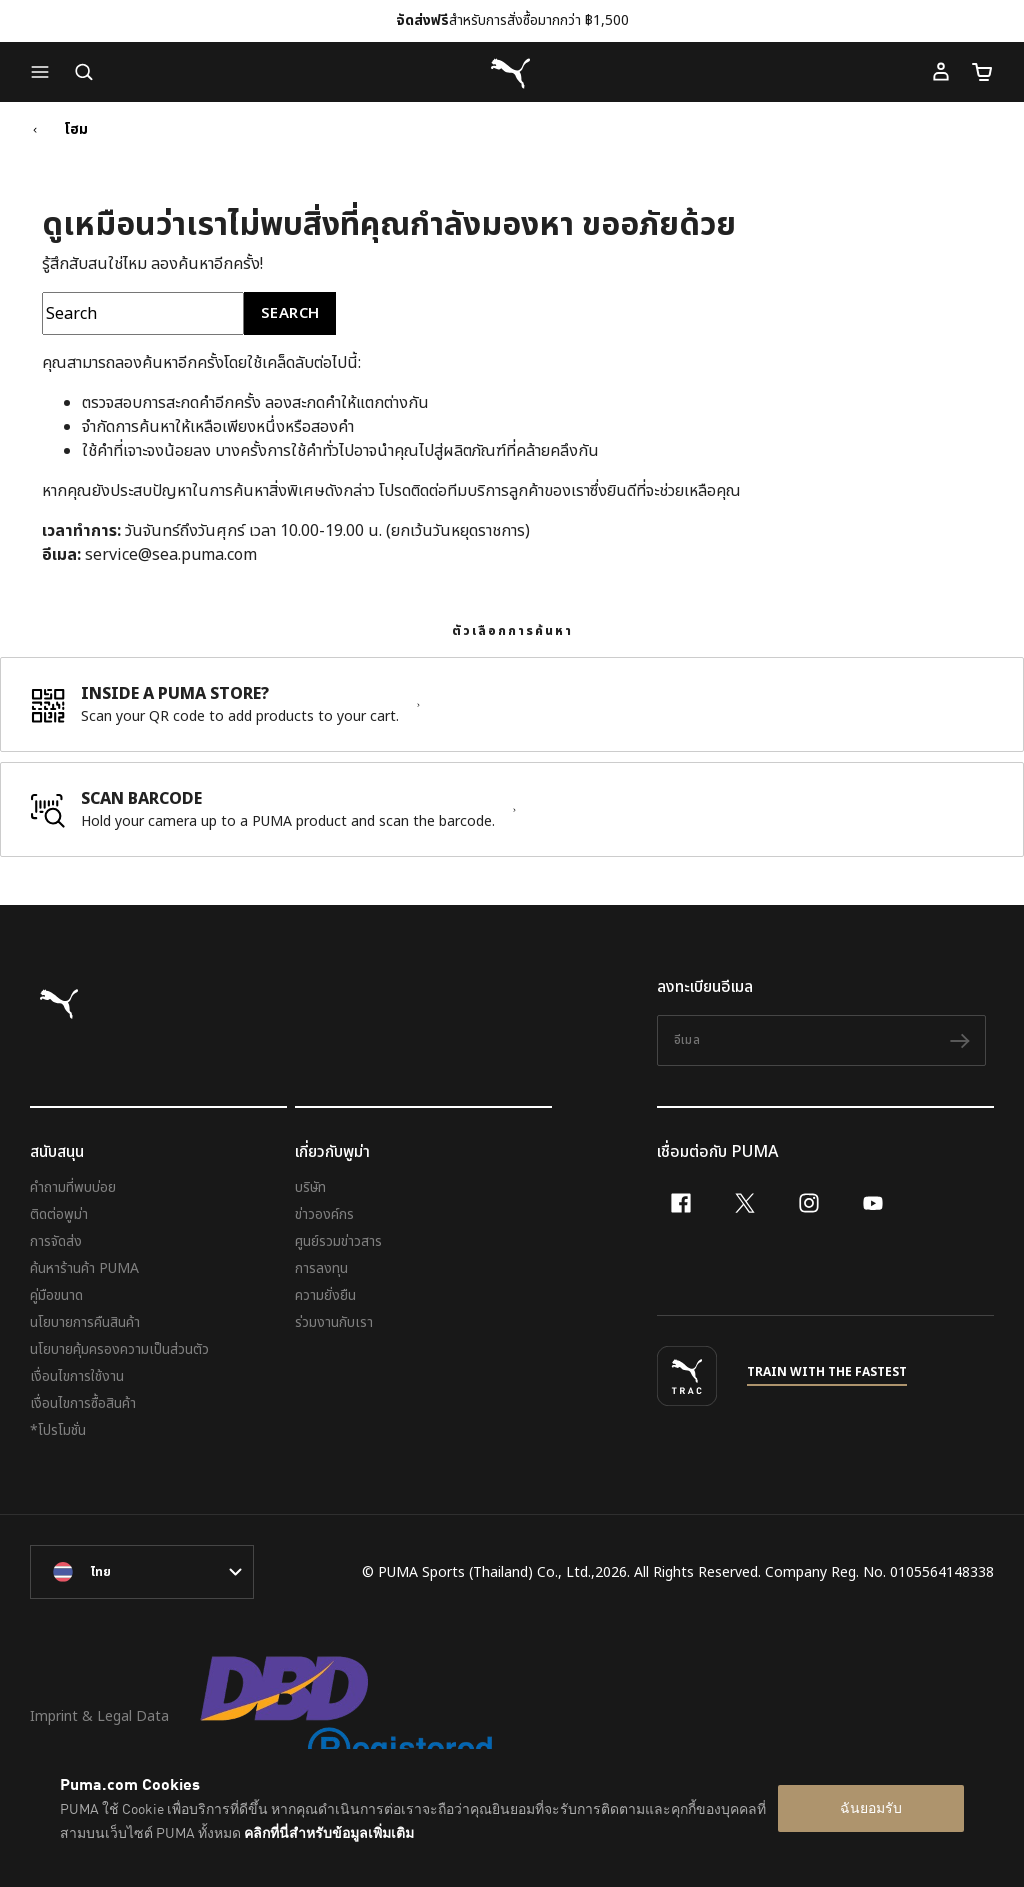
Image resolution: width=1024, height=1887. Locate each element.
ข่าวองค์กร (324, 1214)
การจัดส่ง (56, 1241)
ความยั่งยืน (325, 1295)
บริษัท (310, 1187)
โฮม (76, 130)
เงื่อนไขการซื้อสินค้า (83, 1403)
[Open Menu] (45, 72)
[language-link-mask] (142, 1572)
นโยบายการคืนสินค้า (85, 1322)
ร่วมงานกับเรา (334, 1322)
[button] (45, 72)
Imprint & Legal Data (99, 1716)
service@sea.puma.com (171, 555)
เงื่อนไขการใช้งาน (77, 1376)
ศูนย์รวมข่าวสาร (338, 1241)
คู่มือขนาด (56, 1295)
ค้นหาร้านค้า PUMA (84, 1268)
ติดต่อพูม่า (59, 1214)
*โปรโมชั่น (58, 1430)
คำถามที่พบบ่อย (73, 1187)
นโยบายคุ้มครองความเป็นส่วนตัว (119, 1349)
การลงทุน (321, 1268)
